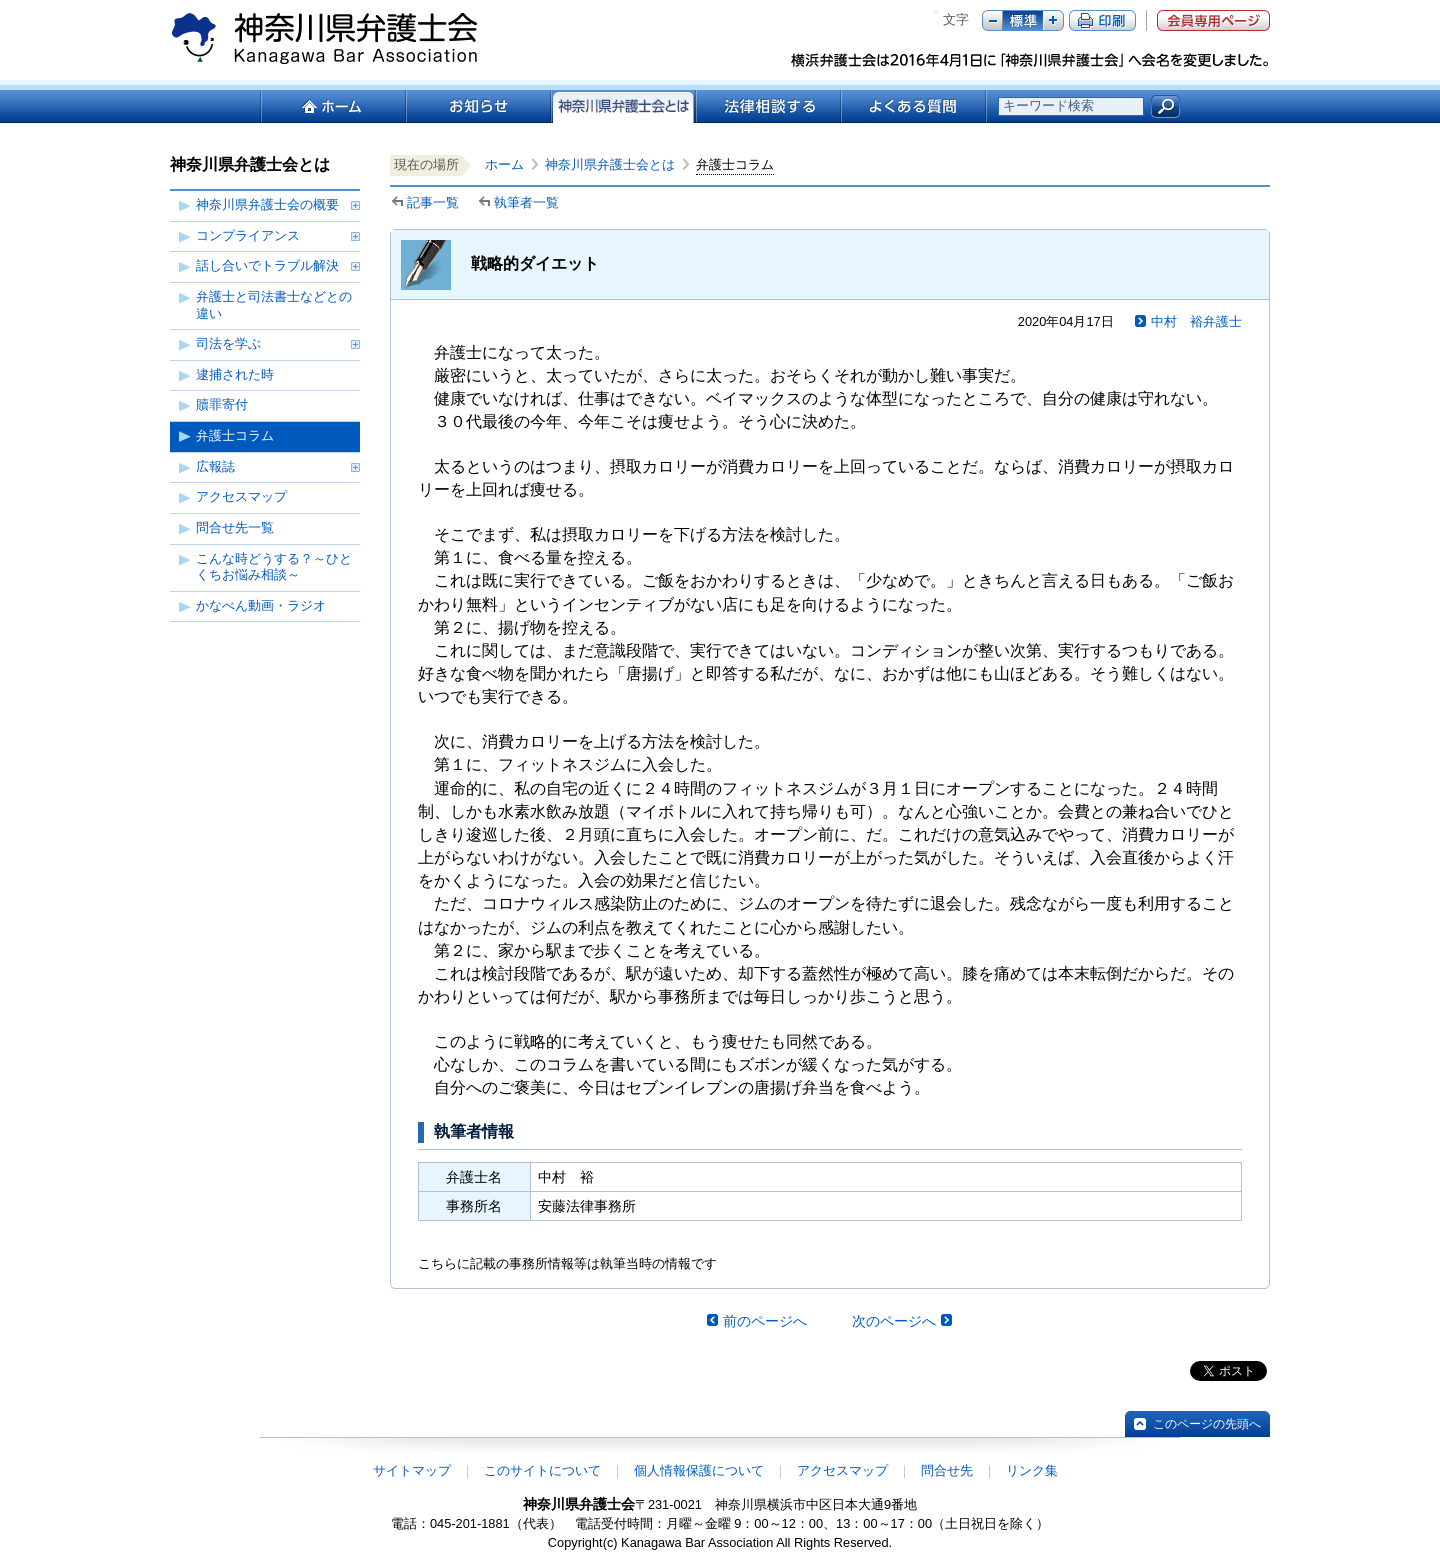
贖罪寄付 (222, 404)
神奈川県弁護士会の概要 (267, 204)
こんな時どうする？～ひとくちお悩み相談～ (274, 567)
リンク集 (1032, 1470)
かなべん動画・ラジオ (261, 605)
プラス (1053, 20)
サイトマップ (412, 1470)
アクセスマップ (241, 496)
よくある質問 (913, 106)
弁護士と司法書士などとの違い (274, 305)
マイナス (992, 20)
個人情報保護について (699, 1470)
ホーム (332, 106)
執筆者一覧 (526, 202)
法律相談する (767, 106)
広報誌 (215, 466)
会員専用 (1213, 20)
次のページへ (894, 1321)
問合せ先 (947, 1470)
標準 (1023, 20)
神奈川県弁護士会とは (610, 164)
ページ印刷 (1102, 20)
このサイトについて (542, 1470)
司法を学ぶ (228, 343)
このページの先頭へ (1207, 1424)
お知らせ (477, 106)
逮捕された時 (235, 374)
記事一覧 (433, 202)
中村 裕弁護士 (1196, 321)
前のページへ (765, 1321)
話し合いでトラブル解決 (267, 265)
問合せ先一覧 (235, 527)
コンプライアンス (248, 235)
